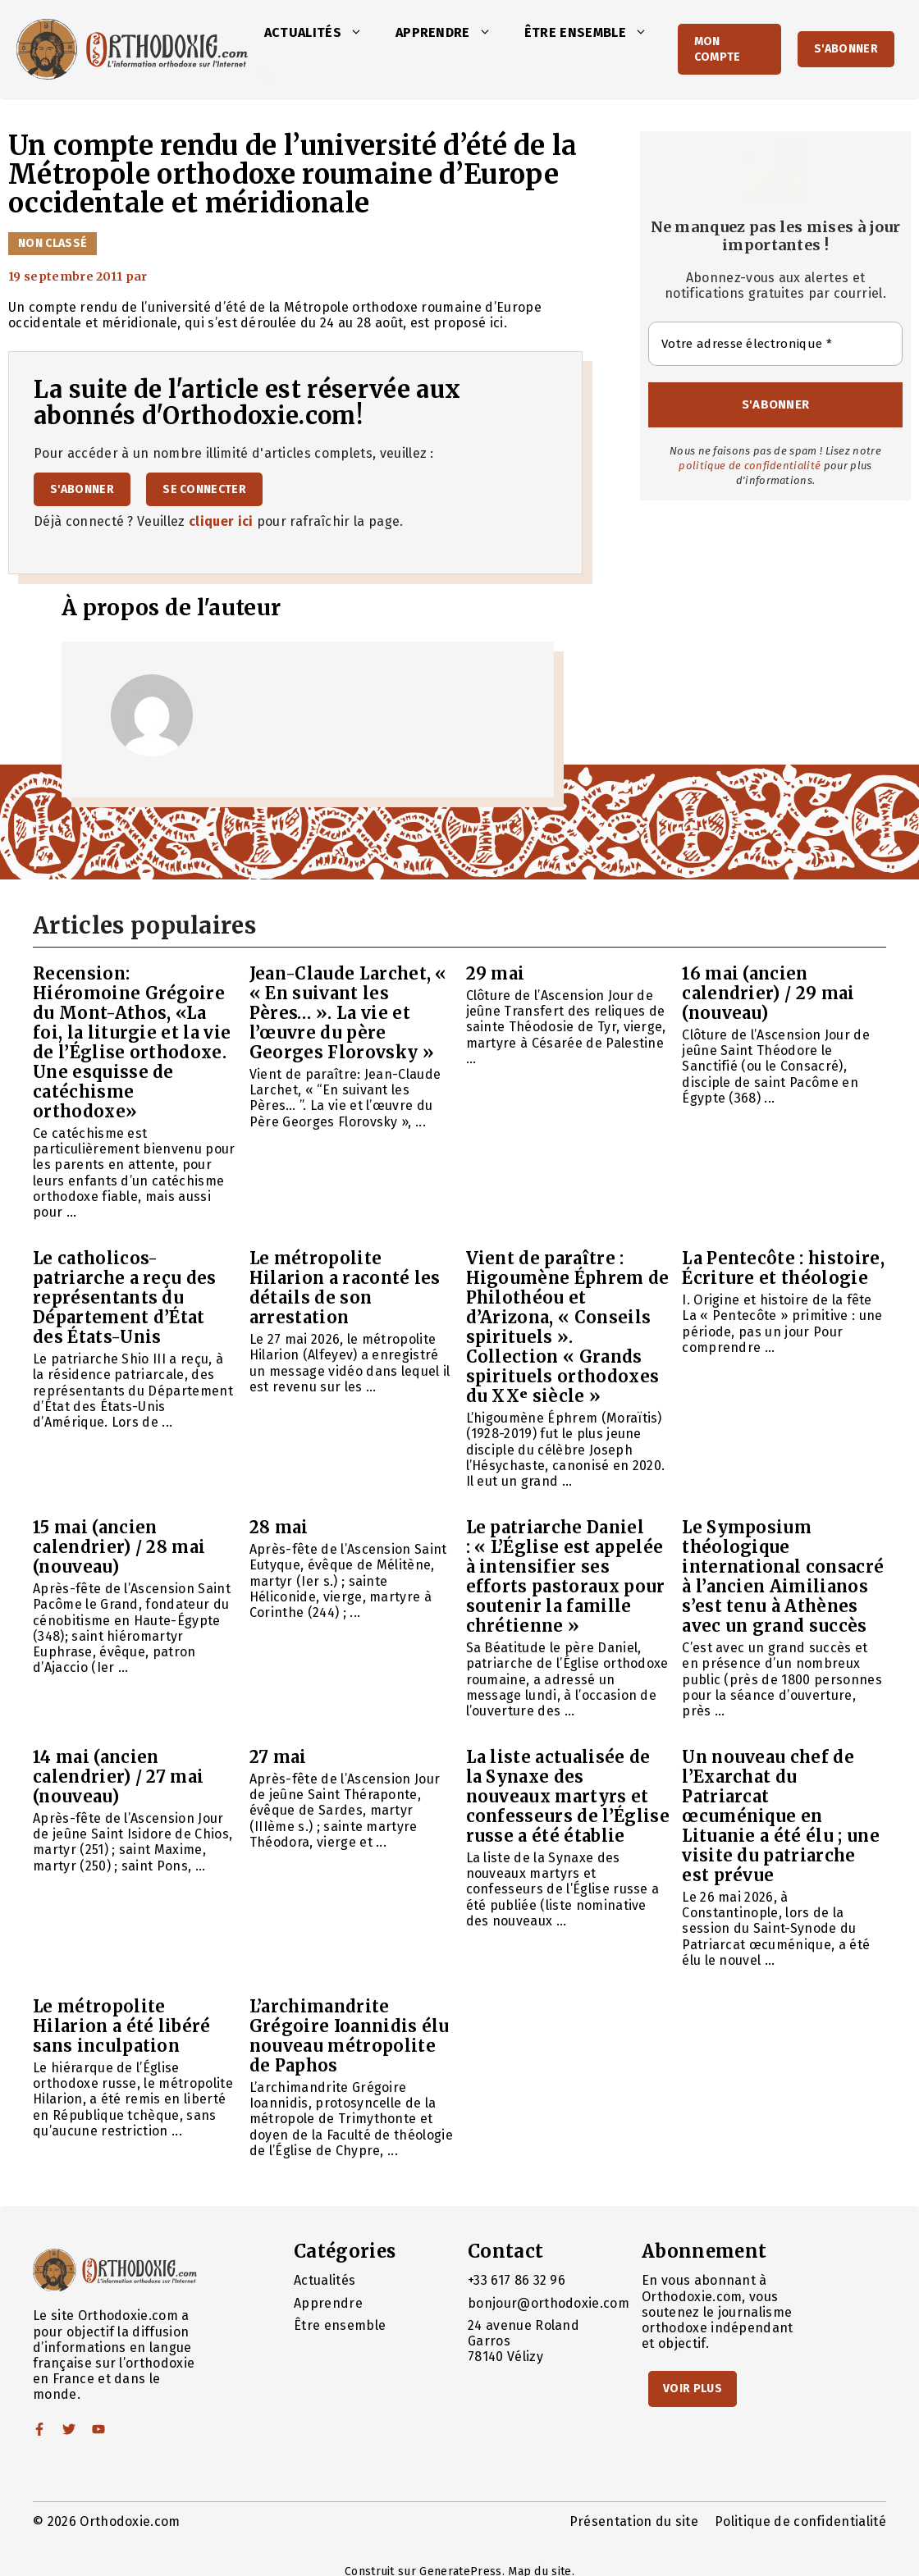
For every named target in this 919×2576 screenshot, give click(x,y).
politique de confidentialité (750, 465)
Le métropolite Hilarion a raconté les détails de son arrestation (345, 1287)
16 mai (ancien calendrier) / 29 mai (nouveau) (768, 993)
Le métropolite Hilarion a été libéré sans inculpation (122, 2026)
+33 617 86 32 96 (516, 2280)
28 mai (279, 1527)
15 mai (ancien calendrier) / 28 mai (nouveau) (119, 1547)
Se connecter (204, 489)
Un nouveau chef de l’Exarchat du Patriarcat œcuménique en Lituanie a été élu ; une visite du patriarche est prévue (781, 1816)
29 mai (495, 973)
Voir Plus (692, 2389)
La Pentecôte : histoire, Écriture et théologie (783, 1268)
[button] (360, 32)
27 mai (278, 1757)
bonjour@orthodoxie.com (548, 2303)
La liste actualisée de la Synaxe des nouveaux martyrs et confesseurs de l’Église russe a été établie (568, 1796)
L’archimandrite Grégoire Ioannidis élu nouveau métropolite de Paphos (349, 2036)
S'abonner (846, 49)
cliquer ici (221, 521)
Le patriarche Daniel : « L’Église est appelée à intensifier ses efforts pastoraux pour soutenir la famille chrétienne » (565, 1576)
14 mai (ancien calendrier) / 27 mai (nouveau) (118, 1776)
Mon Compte (717, 49)
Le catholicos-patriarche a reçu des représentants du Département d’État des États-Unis (125, 1297)
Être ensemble (594, 32)
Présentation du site (633, 2521)
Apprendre (451, 32)
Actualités (321, 32)
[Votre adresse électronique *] (775, 344)
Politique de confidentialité (800, 2521)
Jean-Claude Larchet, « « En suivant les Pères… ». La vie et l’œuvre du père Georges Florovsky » (348, 1012)
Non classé (52, 243)
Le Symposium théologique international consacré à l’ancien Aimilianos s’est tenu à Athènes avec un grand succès (783, 1576)
